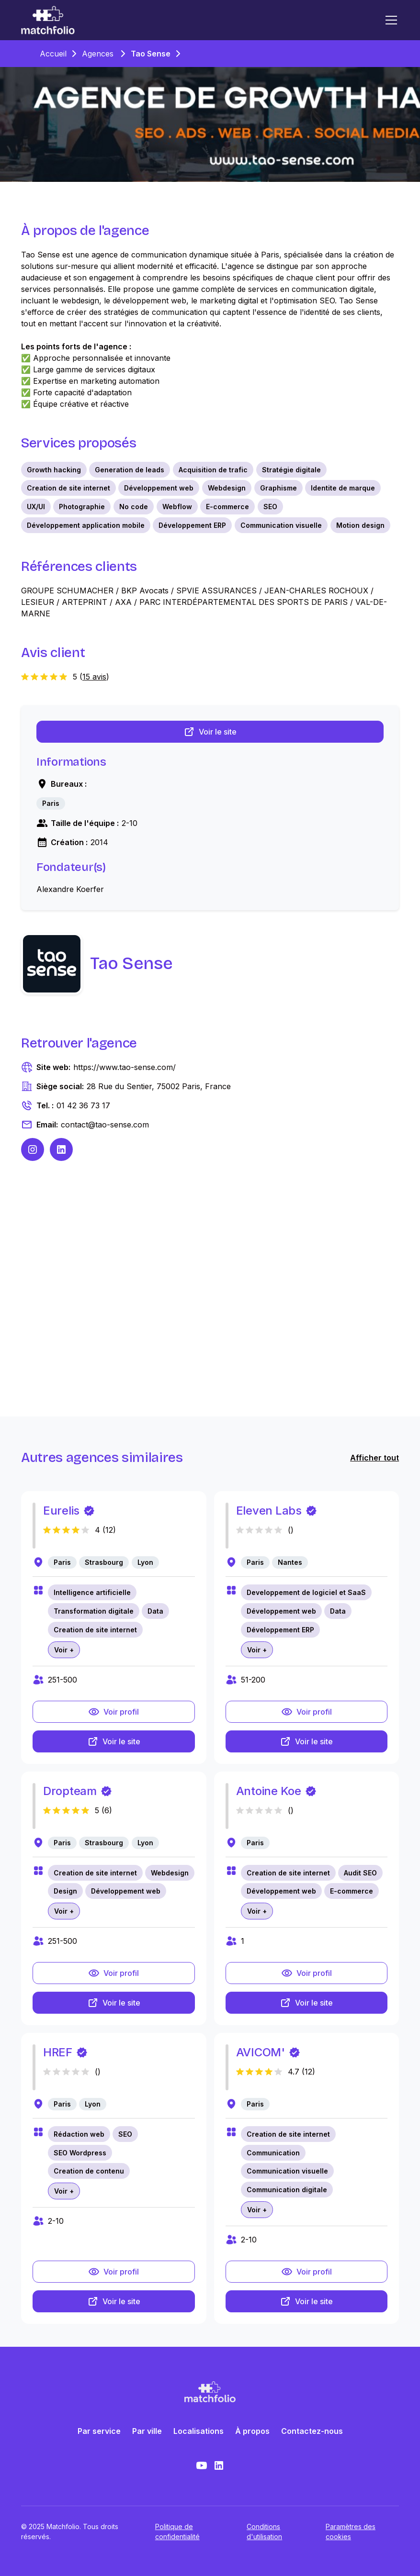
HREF (57, 2052)
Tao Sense (150, 53)
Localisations (198, 2431)
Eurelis (61, 1510)
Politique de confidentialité (177, 2531)
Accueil (53, 53)
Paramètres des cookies (350, 2531)
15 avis (94, 676)
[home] (48, 20)
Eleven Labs (269, 1510)
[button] (389, 20)
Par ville (147, 2431)
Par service (99, 2431)
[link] (50, 803)
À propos (252, 2431)
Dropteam (70, 1791)
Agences (98, 53)
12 (109, 1530)
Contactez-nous (312, 2431)
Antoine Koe (268, 1791)
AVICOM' (260, 2052)
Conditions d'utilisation (264, 2531)
